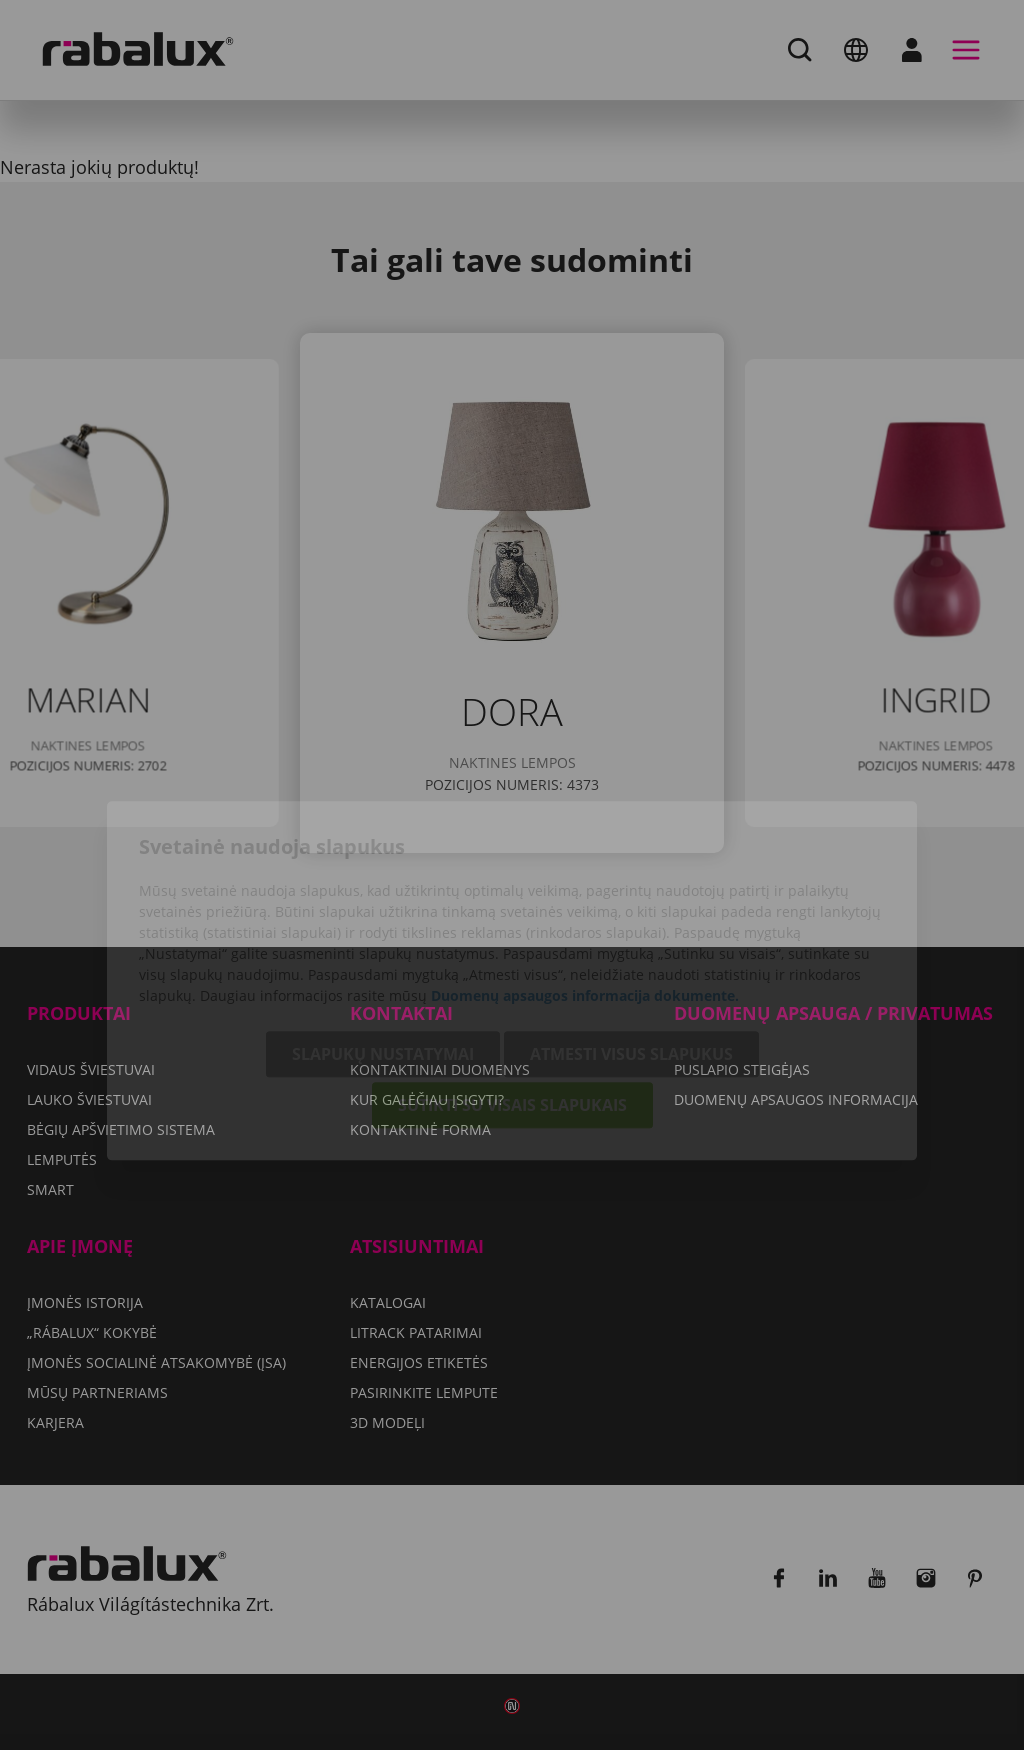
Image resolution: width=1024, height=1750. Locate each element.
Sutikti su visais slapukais (512, 1000)
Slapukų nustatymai (383, 949)
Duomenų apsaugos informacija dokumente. (585, 890)
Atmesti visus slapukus (631, 949)
